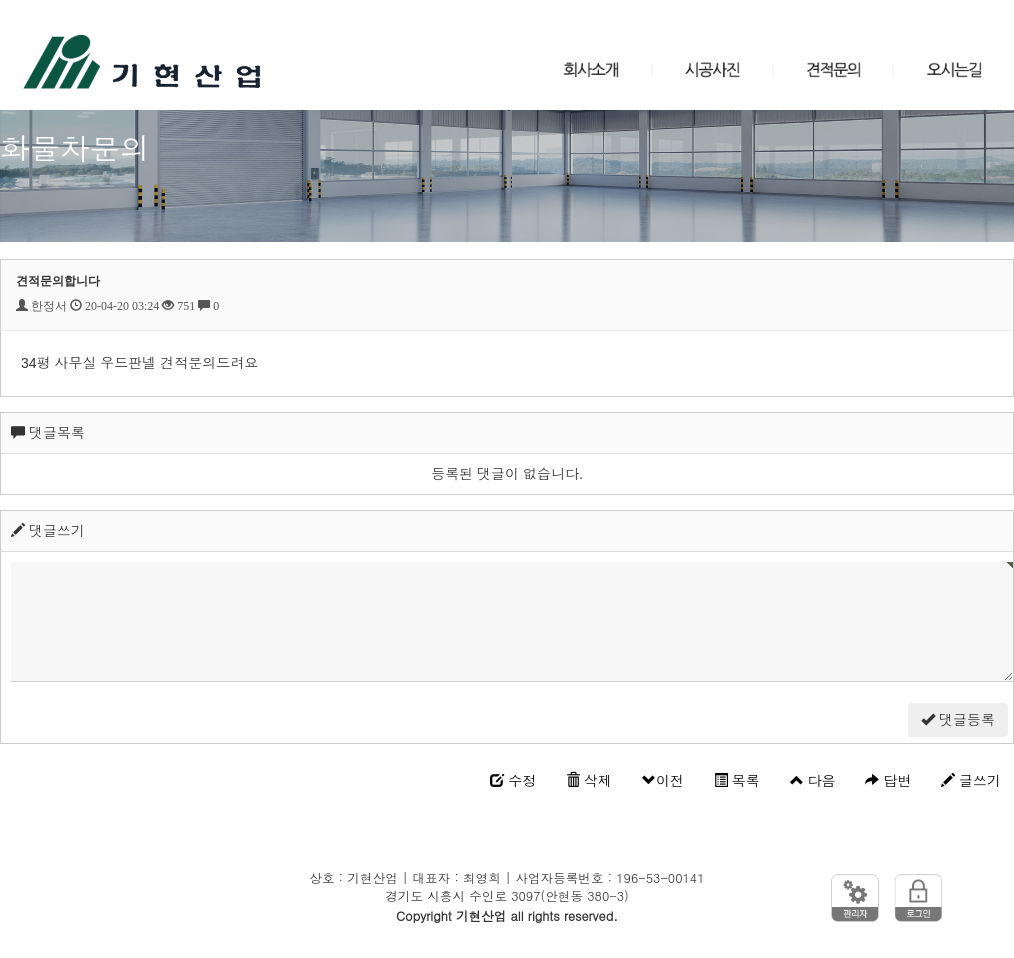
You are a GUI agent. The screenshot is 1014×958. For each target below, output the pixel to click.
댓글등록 (958, 720)
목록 (737, 781)
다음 (813, 781)
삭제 (589, 781)
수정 (513, 781)
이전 (663, 781)
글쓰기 (971, 781)
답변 (888, 781)
